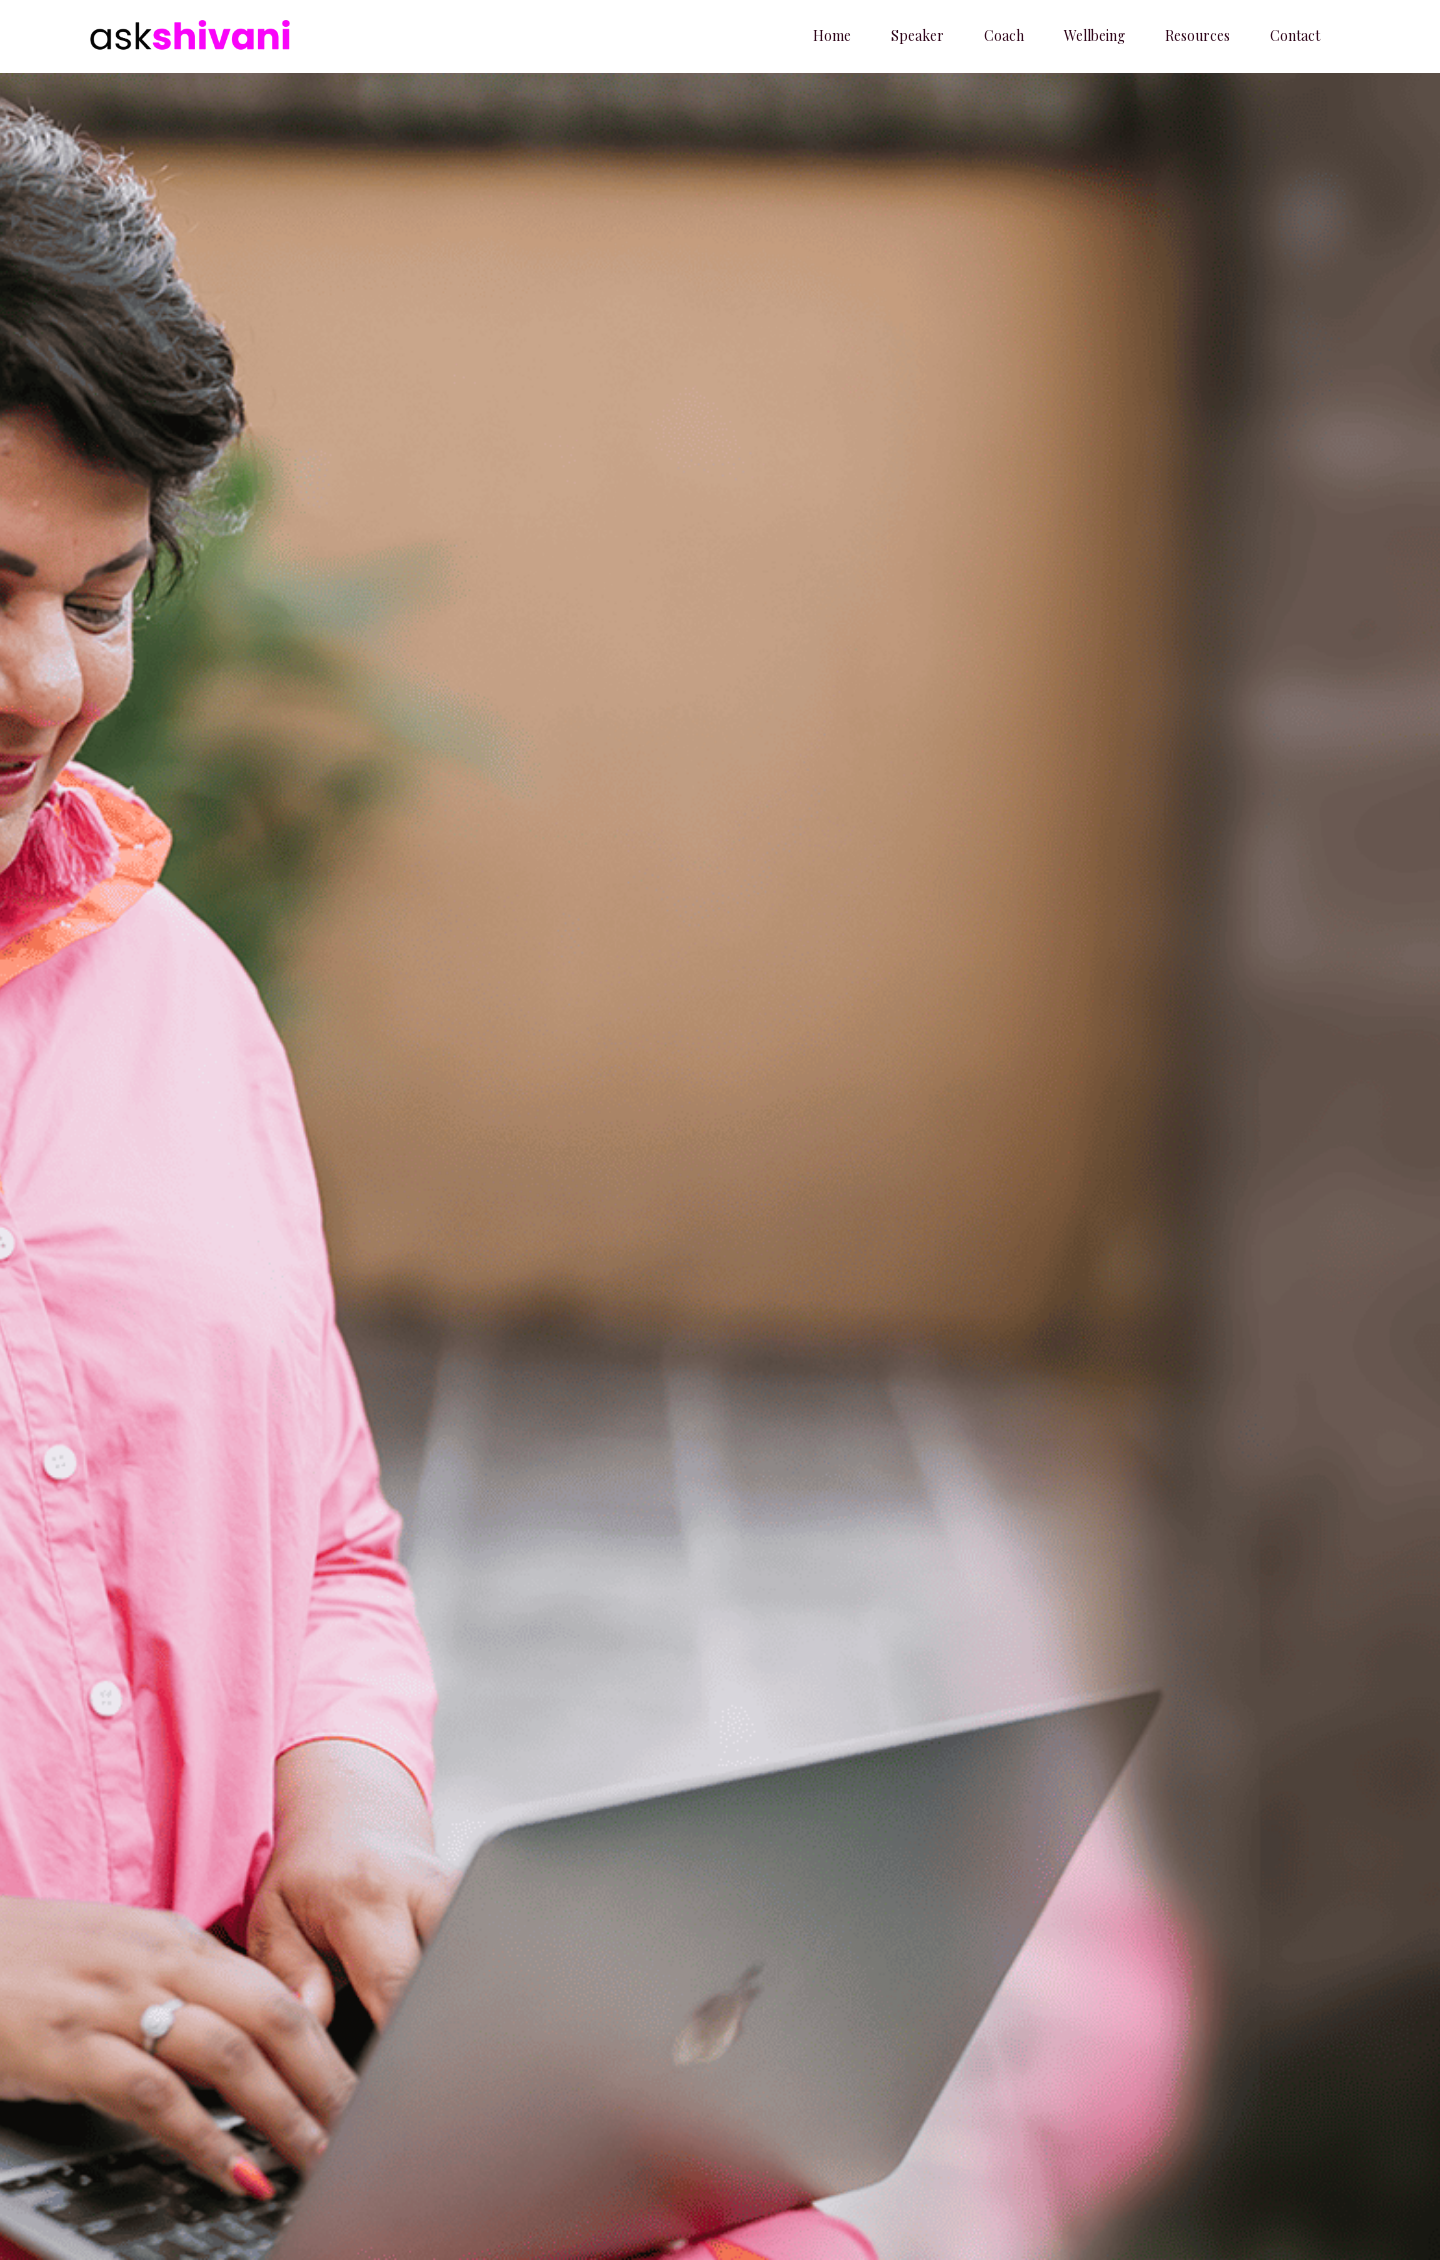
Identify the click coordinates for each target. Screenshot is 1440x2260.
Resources (1197, 35)
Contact (1295, 35)
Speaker (917, 35)
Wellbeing (1094, 35)
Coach (1004, 35)
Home (832, 35)
